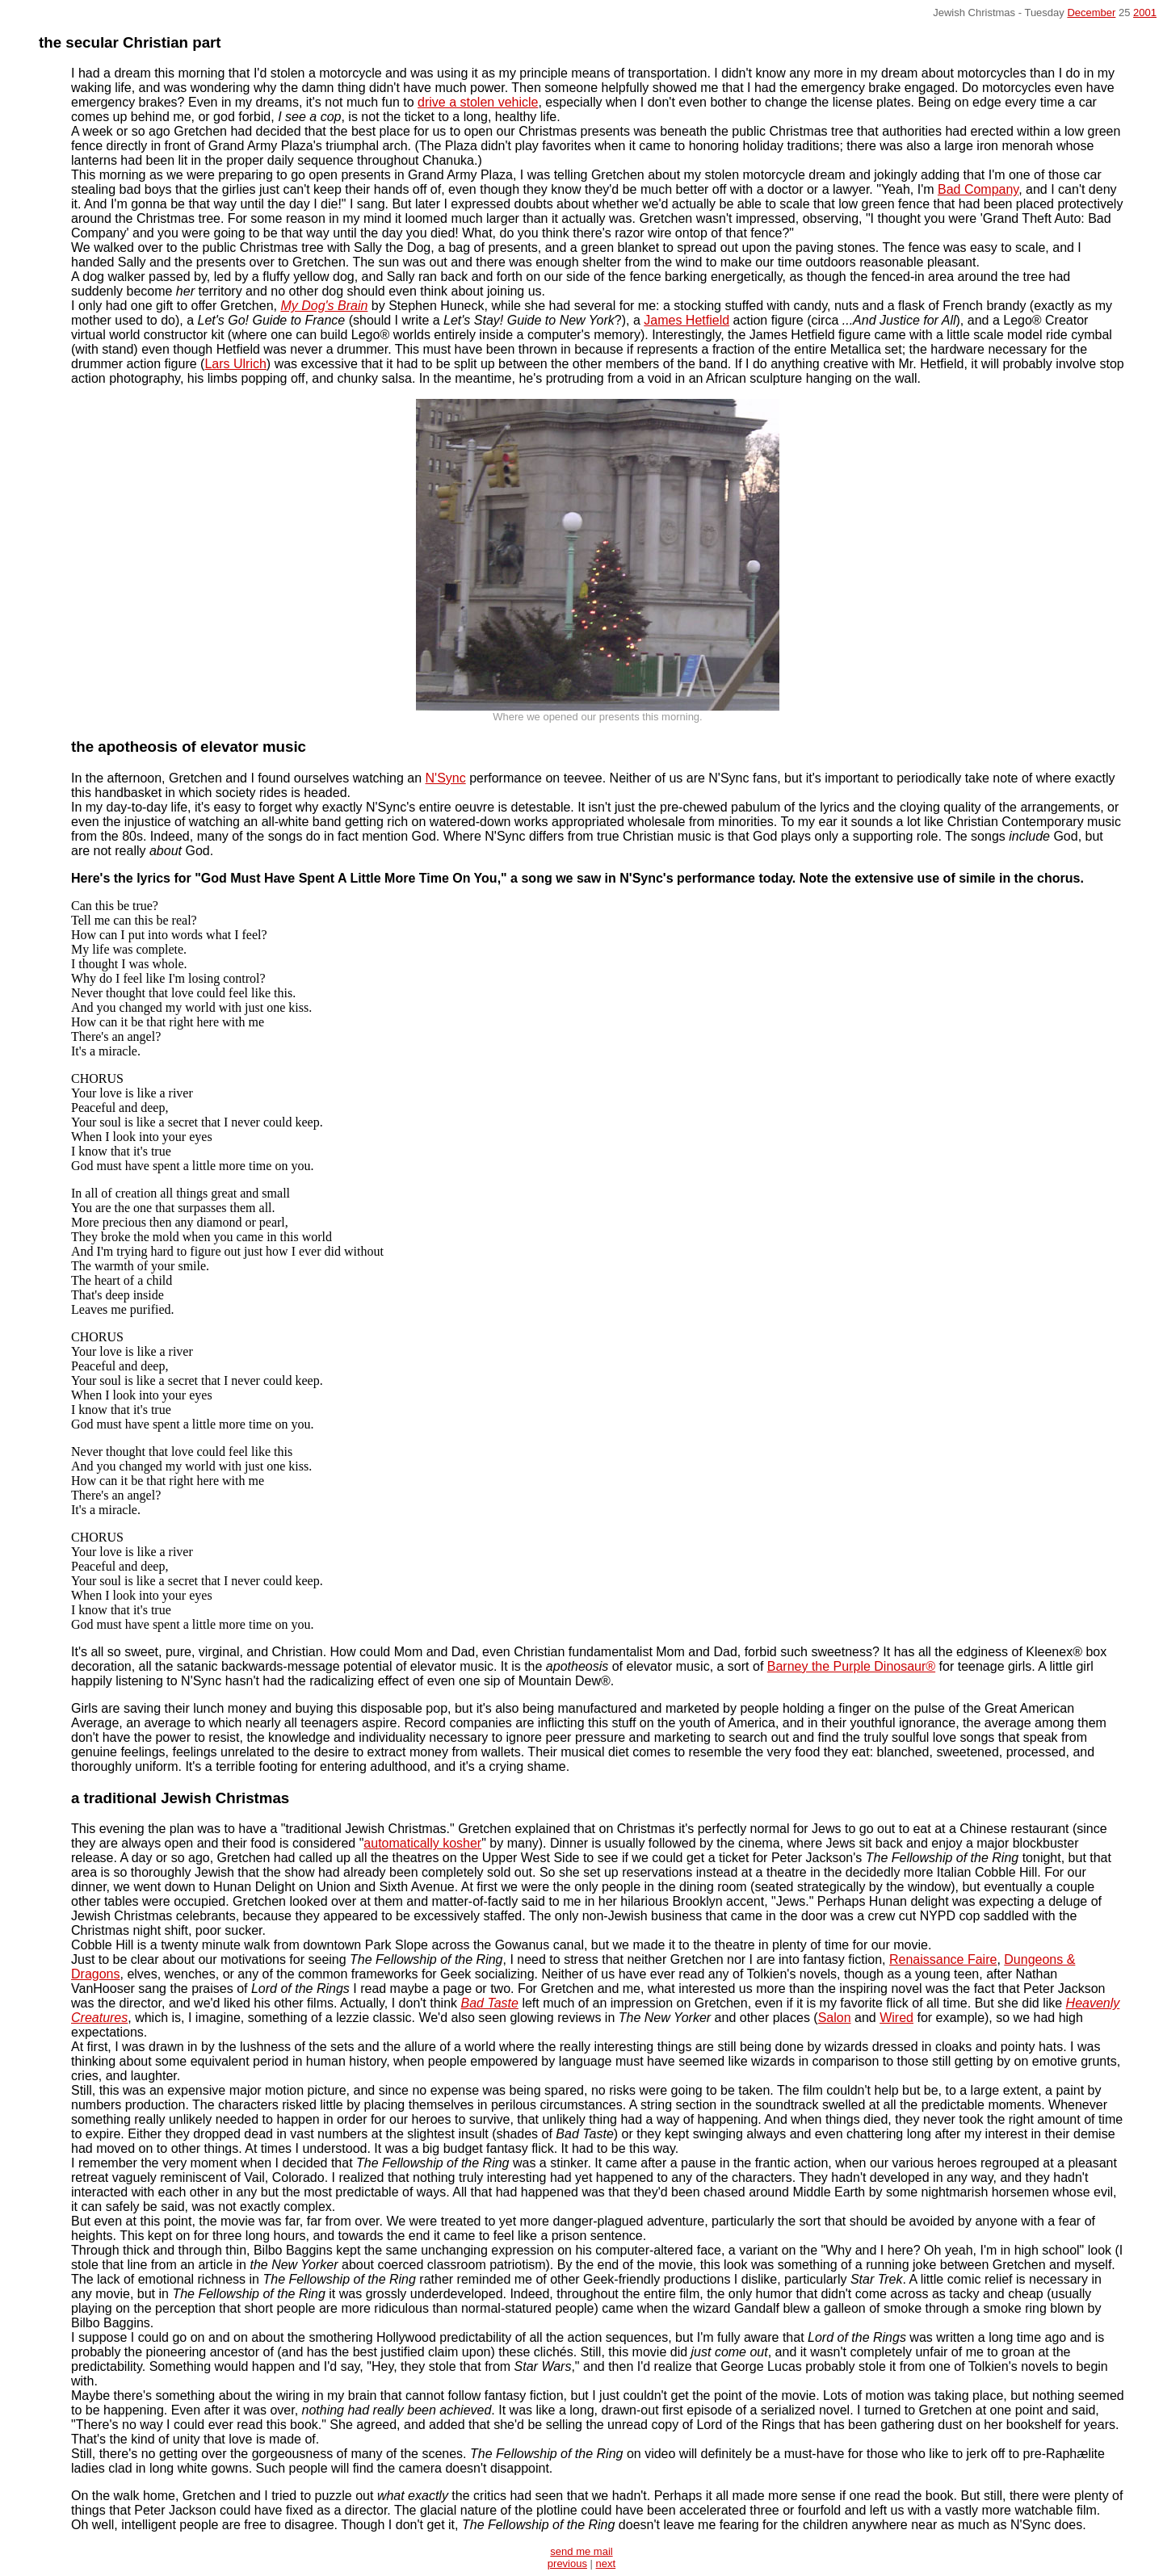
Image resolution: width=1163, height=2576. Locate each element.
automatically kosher (422, 1843)
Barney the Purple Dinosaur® (851, 1666)
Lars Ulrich (235, 364)
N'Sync (446, 778)
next (606, 2563)
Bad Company (978, 189)
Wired (896, 2017)
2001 (1145, 12)
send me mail (581, 2551)
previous (567, 2563)
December (1091, 12)
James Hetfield (686, 320)
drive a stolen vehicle (478, 102)
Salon (834, 2017)
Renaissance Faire (943, 1959)
